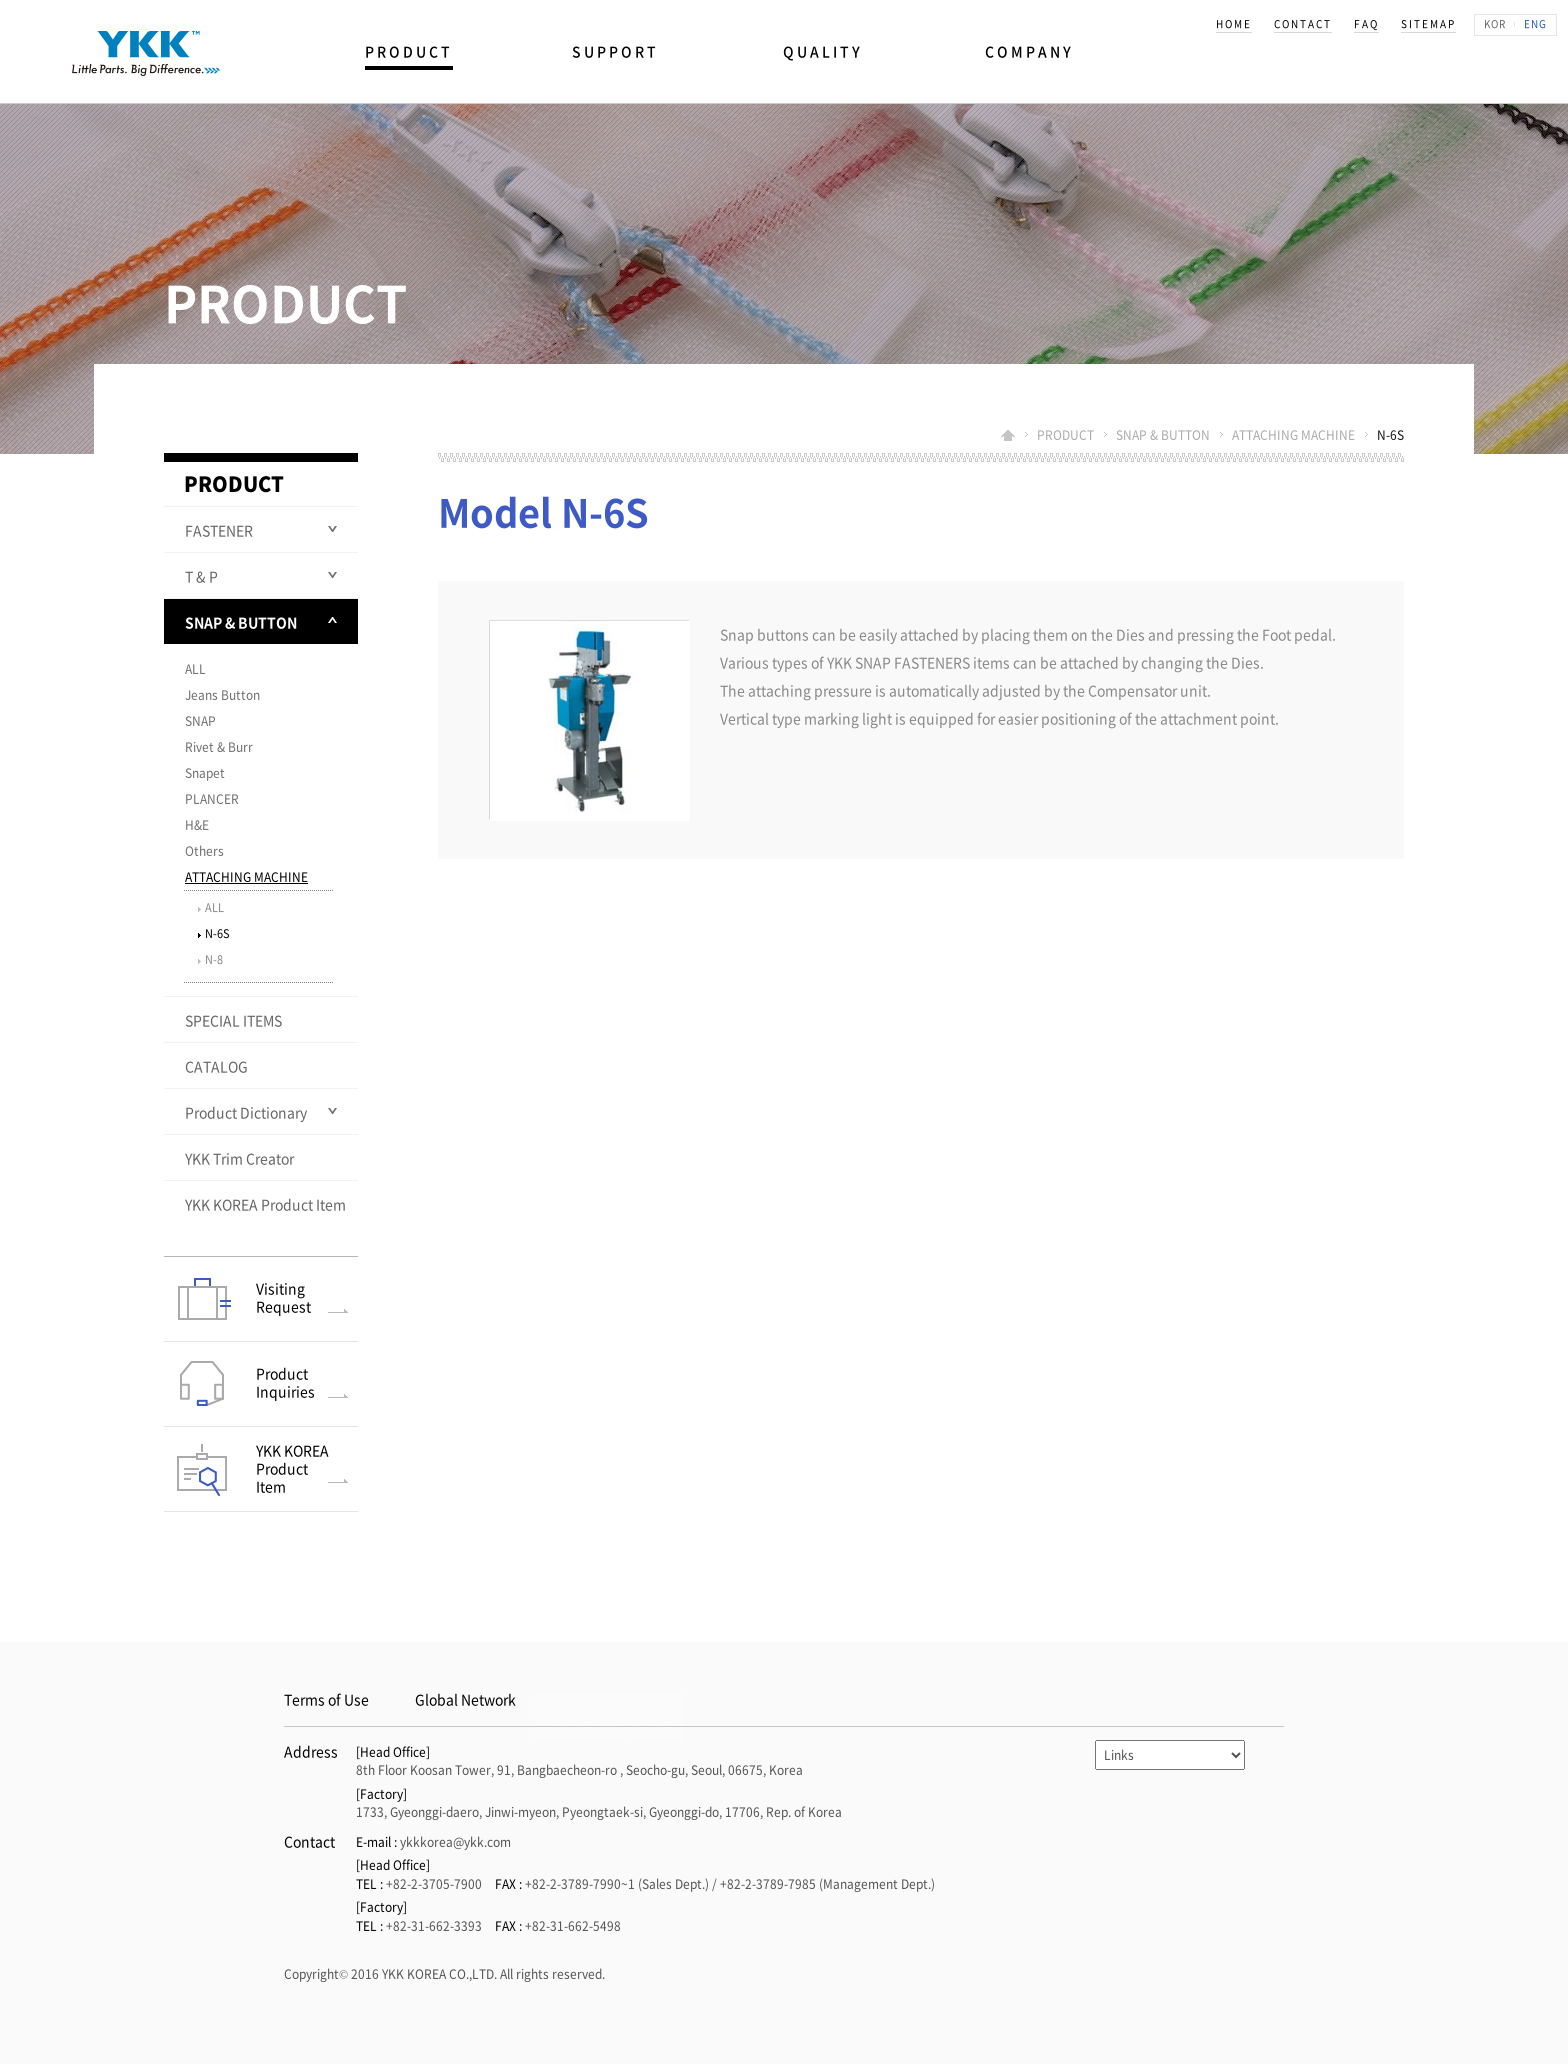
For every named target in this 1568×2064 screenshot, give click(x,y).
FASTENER (219, 530)
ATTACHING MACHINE (246, 877)
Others (204, 851)
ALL (195, 669)
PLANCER (212, 799)
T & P (201, 576)
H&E (197, 825)
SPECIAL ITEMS (233, 1020)
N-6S (217, 933)
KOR (1495, 23)
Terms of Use (326, 1699)
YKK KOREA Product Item (265, 1204)
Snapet (205, 773)
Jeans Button (222, 695)
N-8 (214, 959)
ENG (1535, 23)
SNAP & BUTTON (241, 622)
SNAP (200, 721)
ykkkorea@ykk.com (455, 1842)
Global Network (465, 1699)
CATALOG (216, 1066)
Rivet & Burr (219, 747)
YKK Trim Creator (239, 1158)
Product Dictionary (246, 1112)
